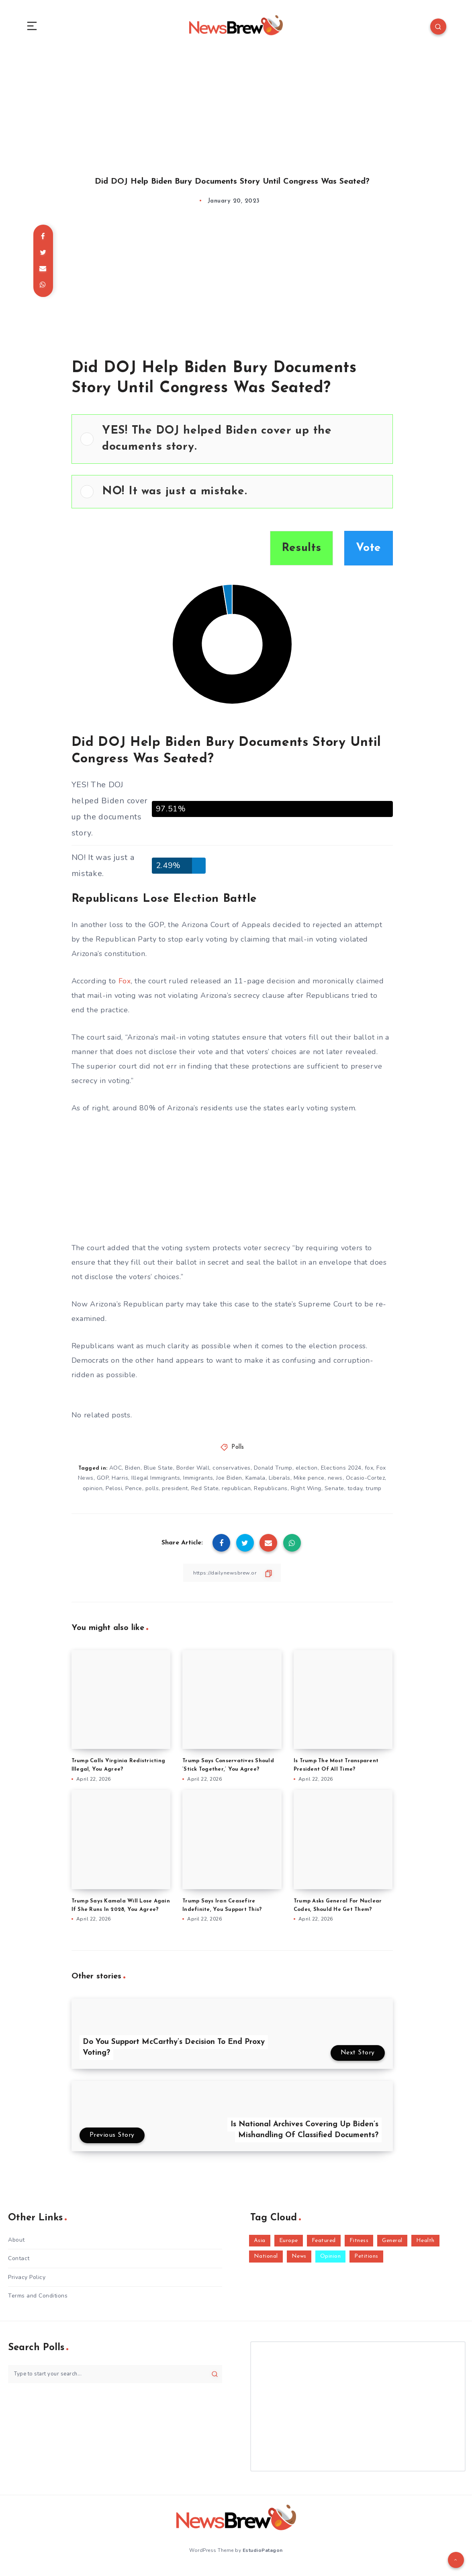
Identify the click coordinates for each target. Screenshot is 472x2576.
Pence (133, 1494)
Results (301, 554)
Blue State (158, 1474)
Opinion (330, 2263)
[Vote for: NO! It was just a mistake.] (232, 497)
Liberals (279, 1484)
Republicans (271, 1494)
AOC (115, 1474)
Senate (334, 1494)
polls (152, 1494)
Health (425, 2247)
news (335, 1484)
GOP (103, 1484)
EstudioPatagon (263, 2555)
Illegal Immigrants (155, 1484)
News (299, 2263)
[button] (243, 445)
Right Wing (306, 1494)
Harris (120, 1484)
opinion (93, 1494)
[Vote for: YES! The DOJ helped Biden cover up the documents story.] (232, 445)
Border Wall (193, 1474)
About (16, 2246)
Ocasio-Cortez (365, 1484)
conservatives (232, 1474)
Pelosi (114, 1494)
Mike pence (309, 1484)
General (392, 2247)
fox (369, 1474)
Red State (205, 1494)
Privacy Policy (26, 2283)
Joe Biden (229, 1484)
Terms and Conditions (37, 2302)
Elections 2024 (341, 1474)
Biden (133, 1474)
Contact (19, 2265)
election (307, 1474)
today (355, 1494)
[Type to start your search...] (115, 2380)
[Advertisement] (236, 111)
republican (236, 1494)
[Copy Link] (232, 1579)
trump (374, 1494)
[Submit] (214, 2379)
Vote (368, 554)
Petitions (366, 2263)
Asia (260, 2247)
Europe (288, 2247)
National (266, 2263)
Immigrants (198, 1484)
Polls (237, 1453)
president (175, 1494)
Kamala (255, 1484)
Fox (125, 987)
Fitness (359, 2247)
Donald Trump (273, 1474)
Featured (324, 2247)
